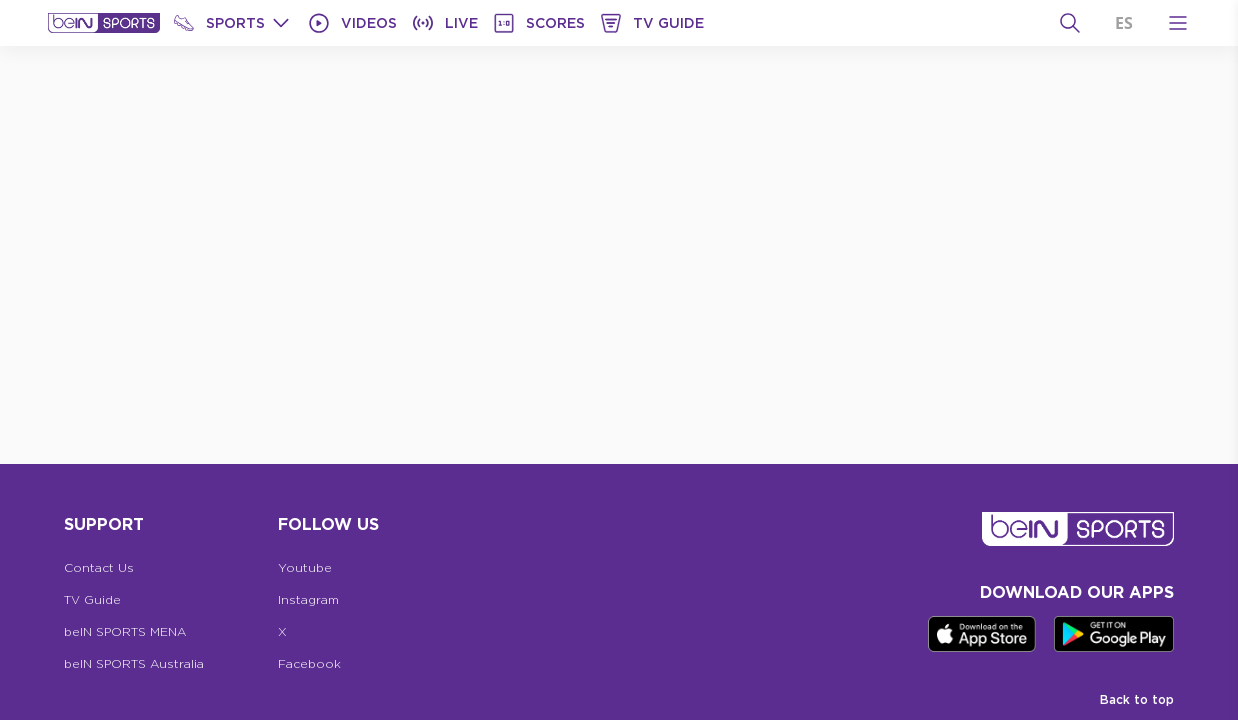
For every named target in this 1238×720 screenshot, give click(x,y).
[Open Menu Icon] (1178, 23)
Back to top (1137, 699)
